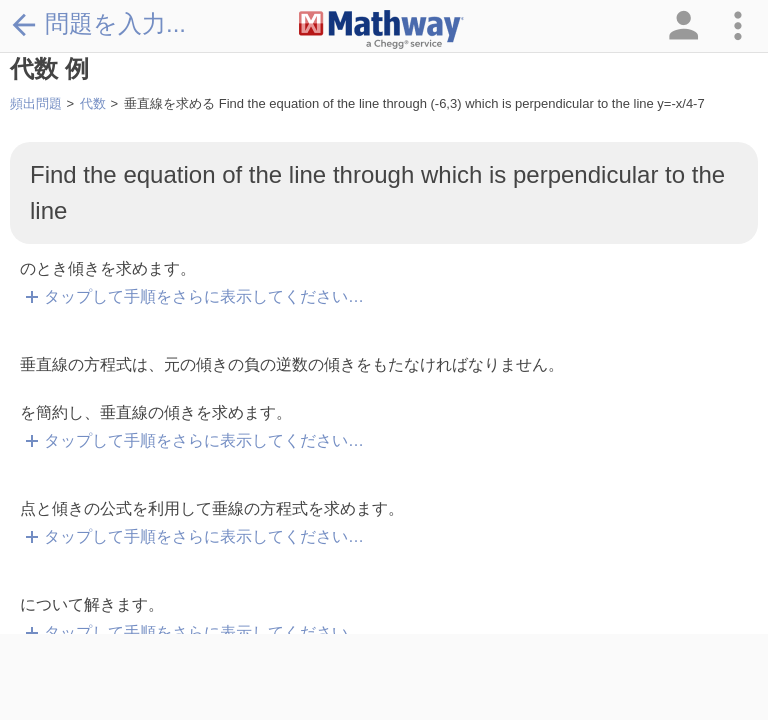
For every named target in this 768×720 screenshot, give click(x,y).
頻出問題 (36, 103)
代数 (93, 103)
